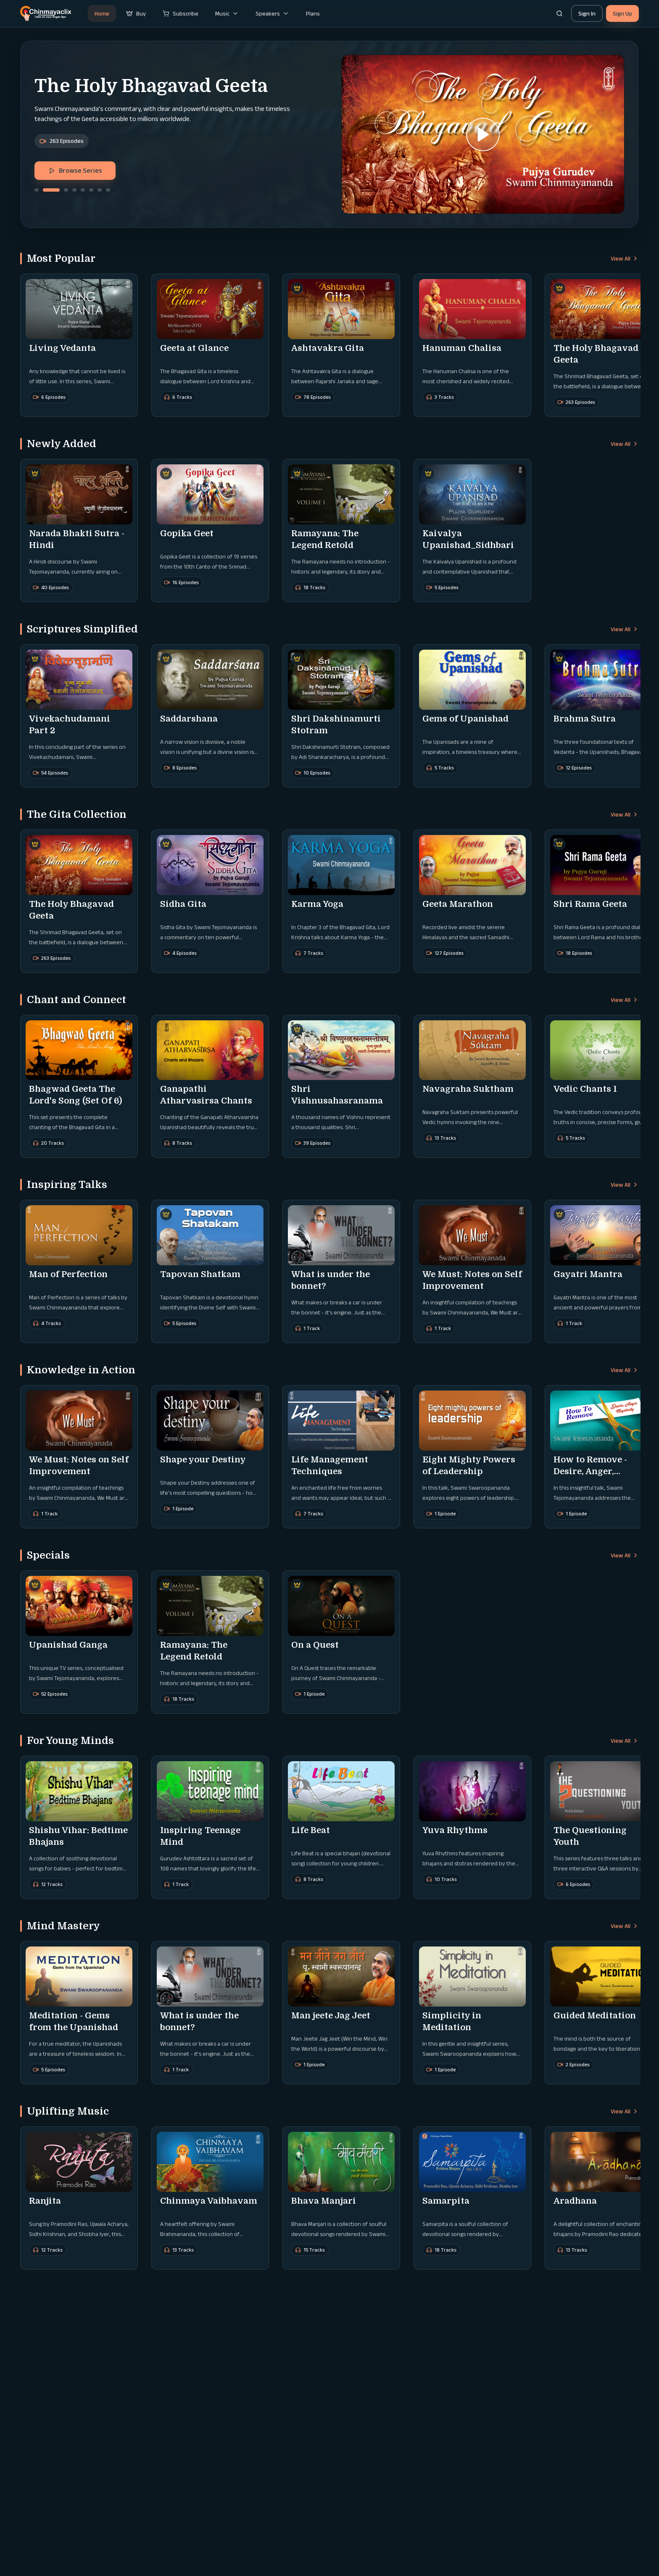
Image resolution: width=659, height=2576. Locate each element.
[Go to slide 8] (108, 190)
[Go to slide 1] (36, 190)
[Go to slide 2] (51, 190)
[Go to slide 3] (66, 190)
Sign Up (622, 13)
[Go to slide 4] (74, 190)
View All (625, 258)
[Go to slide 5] (83, 190)
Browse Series (75, 170)
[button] (483, 134)
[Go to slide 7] (100, 190)
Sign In (587, 13)
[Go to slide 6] (91, 190)
